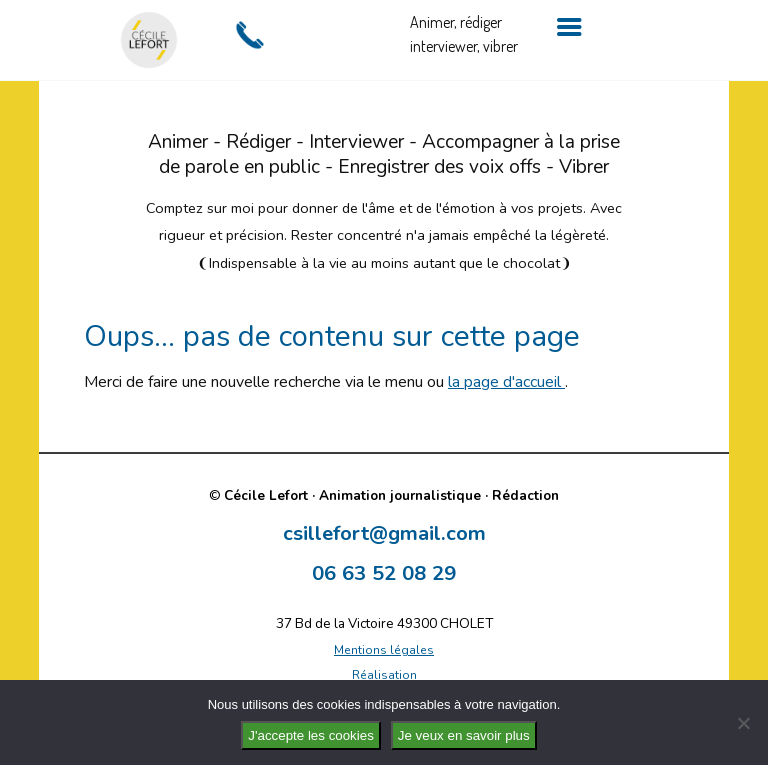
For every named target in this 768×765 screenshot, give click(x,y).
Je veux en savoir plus (464, 735)
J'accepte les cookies (311, 735)
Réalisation (384, 675)
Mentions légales (384, 650)
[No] (743, 723)
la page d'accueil (506, 382)
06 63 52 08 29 (384, 573)
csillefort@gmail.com (384, 533)
